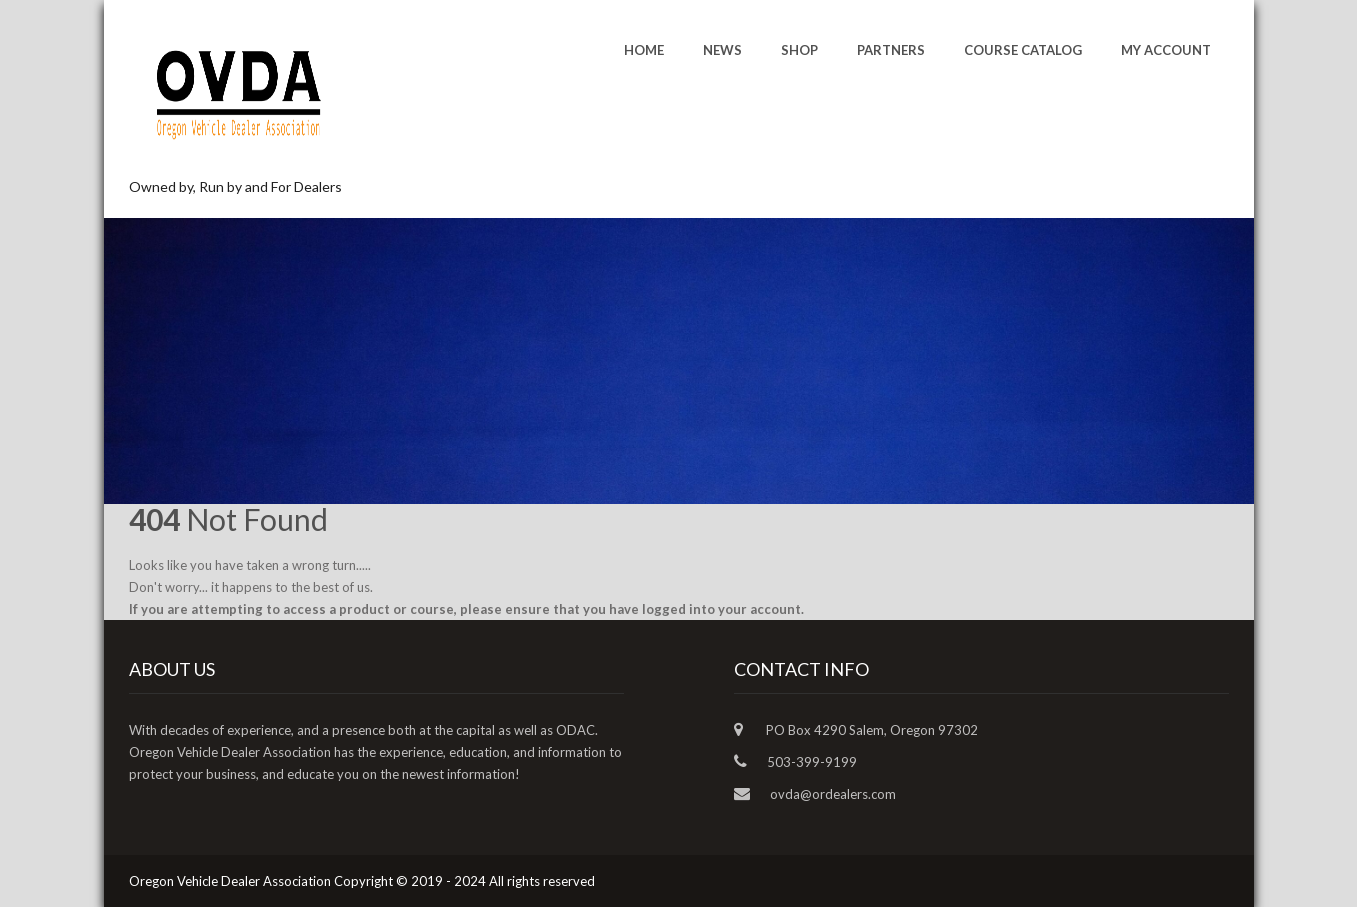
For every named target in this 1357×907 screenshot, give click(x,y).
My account (1166, 50)
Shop (799, 50)
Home (644, 50)
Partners (891, 50)
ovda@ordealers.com (833, 794)
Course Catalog (1023, 50)
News (722, 50)
